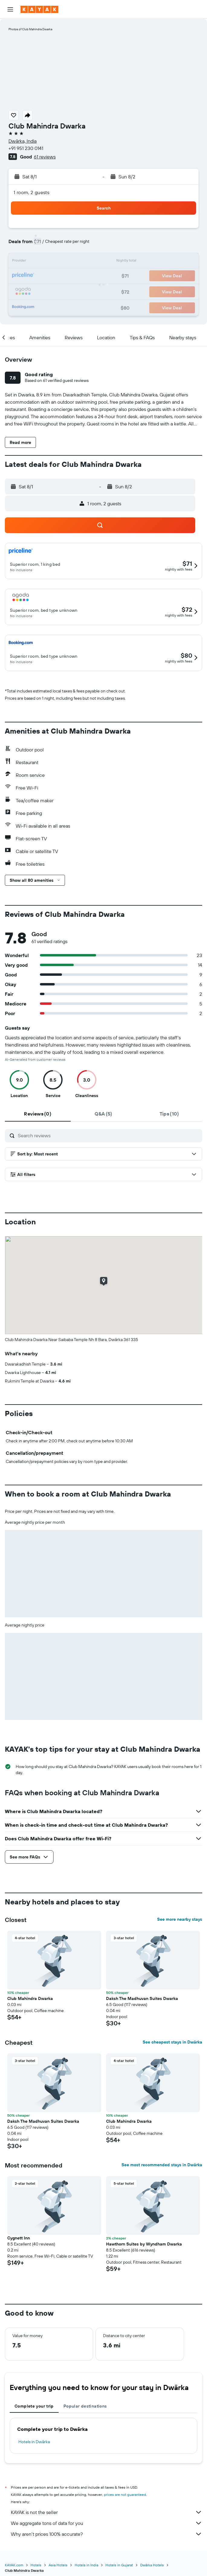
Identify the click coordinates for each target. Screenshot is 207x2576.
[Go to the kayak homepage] (39, 9)
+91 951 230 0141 (25, 148)
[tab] (38, 1114)
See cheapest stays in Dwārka (172, 2042)
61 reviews (45, 157)
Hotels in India (86, 2565)
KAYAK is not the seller (106, 2512)
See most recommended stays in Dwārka (161, 2164)
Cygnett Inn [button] (18, 2238)
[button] (10, 9)
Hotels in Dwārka (34, 2441)
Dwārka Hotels (152, 2565)
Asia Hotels (58, 2565)
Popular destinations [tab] (85, 2406)
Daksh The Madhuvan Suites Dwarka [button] (142, 1998)
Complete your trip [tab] (34, 2406)
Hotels (36, 2565)
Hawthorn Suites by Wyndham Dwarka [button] (144, 2244)
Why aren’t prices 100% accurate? (106, 2534)
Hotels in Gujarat (119, 2565)
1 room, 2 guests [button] (31, 192)
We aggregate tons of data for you (106, 2523)
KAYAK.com (14, 2565)
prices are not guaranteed (125, 2494)
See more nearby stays (179, 1919)
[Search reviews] (108, 1135)
